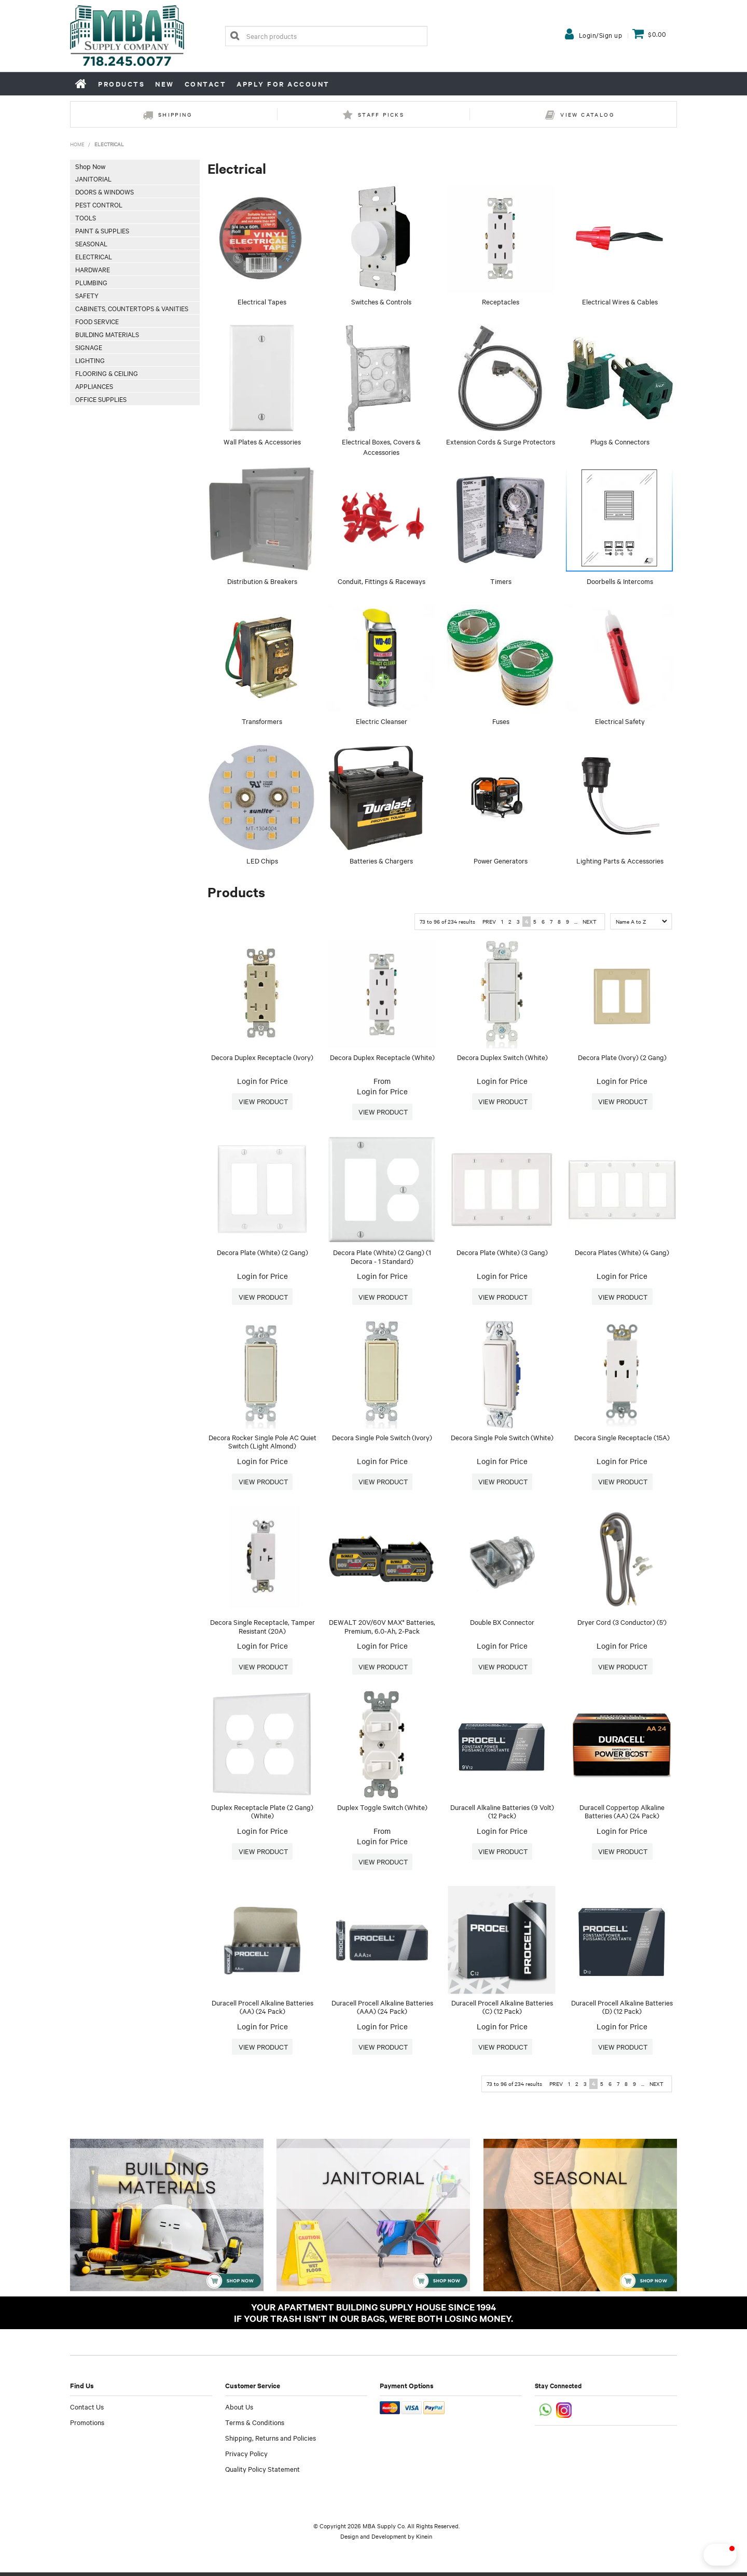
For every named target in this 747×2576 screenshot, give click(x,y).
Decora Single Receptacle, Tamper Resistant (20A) (262, 1628)
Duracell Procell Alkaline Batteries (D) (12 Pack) (622, 2010)
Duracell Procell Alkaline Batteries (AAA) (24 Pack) (382, 2010)
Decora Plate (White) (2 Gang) (262, 1253)
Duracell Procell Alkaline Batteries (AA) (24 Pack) (262, 2010)
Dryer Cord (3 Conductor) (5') (622, 1623)
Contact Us (87, 2410)
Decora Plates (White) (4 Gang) (622, 1253)
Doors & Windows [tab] (104, 191)
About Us (239, 2410)
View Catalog (587, 114)
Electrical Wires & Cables (620, 301)
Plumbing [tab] (91, 282)
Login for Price (262, 1081)
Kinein (424, 2540)
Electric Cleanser (381, 721)
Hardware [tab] (92, 269)
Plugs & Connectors (619, 441)
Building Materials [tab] (107, 334)
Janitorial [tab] (93, 178)
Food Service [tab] (97, 321)
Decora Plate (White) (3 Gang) (502, 1253)
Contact (206, 84)
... (575, 921)
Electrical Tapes (262, 301)
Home (81, 83)
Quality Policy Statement (262, 2472)
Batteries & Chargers (381, 860)
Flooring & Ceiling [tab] (106, 373)
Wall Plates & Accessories (262, 441)
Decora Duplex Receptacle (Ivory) (262, 1057)
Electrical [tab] (93, 256)
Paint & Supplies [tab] (102, 230)
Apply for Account (283, 84)
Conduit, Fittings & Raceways (381, 581)
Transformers (262, 721)
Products (121, 84)
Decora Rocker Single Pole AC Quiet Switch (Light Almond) (262, 1442)
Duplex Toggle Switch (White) (382, 1809)
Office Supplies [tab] (101, 398)
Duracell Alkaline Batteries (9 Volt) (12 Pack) (502, 1814)
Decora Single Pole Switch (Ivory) (382, 1438)
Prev (489, 921)
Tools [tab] (85, 217)
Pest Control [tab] (98, 204)
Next (590, 921)
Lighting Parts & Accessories (619, 860)
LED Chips (262, 860)
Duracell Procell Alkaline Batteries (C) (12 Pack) (502, 2010)
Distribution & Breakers (262, 581)
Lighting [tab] (90, 360)
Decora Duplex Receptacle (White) (382, 1057)
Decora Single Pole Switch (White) (502, 1438)
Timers (500, 581)
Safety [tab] (87, 295)
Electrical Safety (620, 721)
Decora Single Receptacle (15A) (622, 1438)
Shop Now (90, 166)
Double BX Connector (502, 1623)
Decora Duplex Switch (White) (502, 1057)
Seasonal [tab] (91, 243)
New (164, 84)
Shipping (175, 114)
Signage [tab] (88, 347)
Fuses (500, 721)
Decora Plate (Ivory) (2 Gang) (622, 1057)
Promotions (87, 2425)
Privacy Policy (246, 2456)
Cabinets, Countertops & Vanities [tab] (131, 308)
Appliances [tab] (94, 386)
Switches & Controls (381, 301)
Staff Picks (381, 114)
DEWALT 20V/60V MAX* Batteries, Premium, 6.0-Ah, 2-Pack (382, 1628)
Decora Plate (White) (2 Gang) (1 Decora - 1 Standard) (382, 1257)
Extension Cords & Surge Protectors (500, 441)
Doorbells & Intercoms (620, 581)
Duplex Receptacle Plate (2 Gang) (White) (262, 1814)
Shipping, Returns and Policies (270, 2441)
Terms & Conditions (254, 2425)
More (262, 1101)
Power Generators (501, 860)
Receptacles (500, 301)
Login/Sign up (600, 34)
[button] (702, 2555)
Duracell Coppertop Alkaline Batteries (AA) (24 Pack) (622, 1814)
